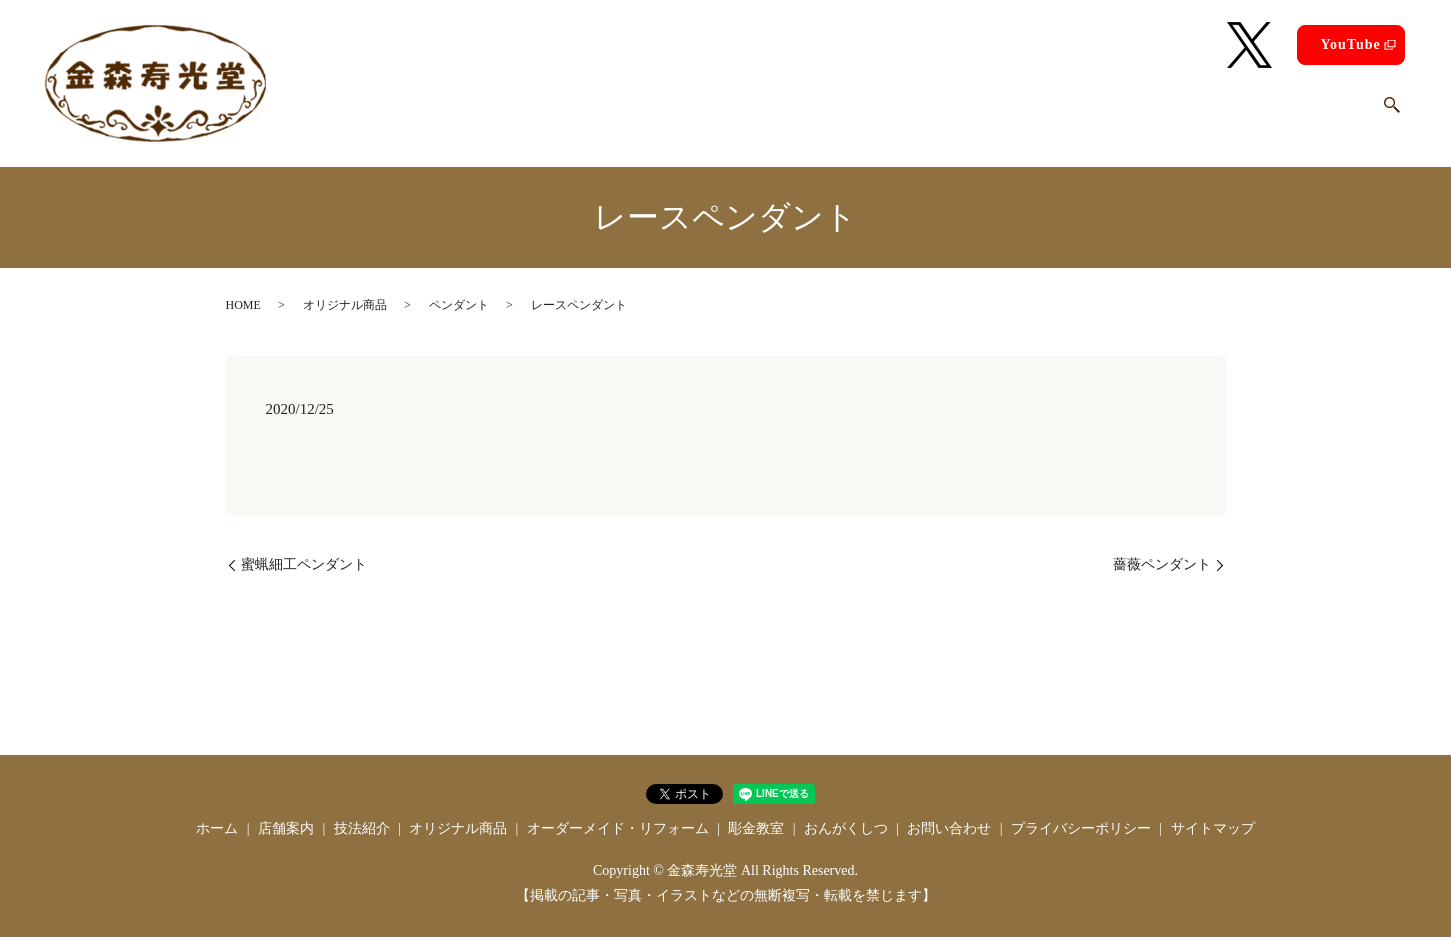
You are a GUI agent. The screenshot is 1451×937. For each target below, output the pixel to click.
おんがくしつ (1200, 114)
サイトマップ (1213, 828)
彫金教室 (1097, 114)
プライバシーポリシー (1081, 828)
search (1392, 115)
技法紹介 (653, 114)
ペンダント (459, 305)
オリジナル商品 (763, 114)
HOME (243, 305)
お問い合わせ (1318, 114)
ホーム (484, 114)
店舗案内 (565, 114)
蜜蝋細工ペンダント (304, 564)
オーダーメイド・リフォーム (941, 114)
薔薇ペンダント (1162, 564)
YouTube (1350, 44)
